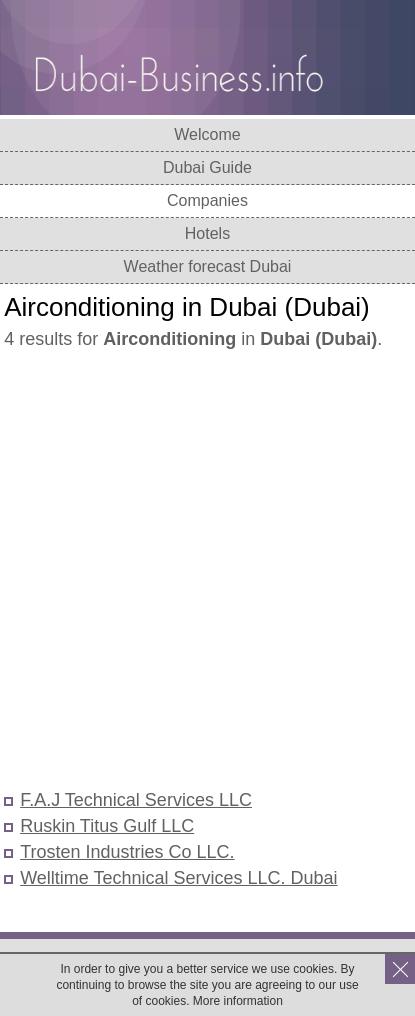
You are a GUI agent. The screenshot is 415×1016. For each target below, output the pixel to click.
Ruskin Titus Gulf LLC (107, 826)
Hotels (207, 233)
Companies (207, 200)
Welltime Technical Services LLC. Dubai (178, 878)
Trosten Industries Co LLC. (127, 852)
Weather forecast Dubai (208, 266)
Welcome (207, 134)
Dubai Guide (207, 167)
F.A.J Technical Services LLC (136, 800)
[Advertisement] (207, 571)
